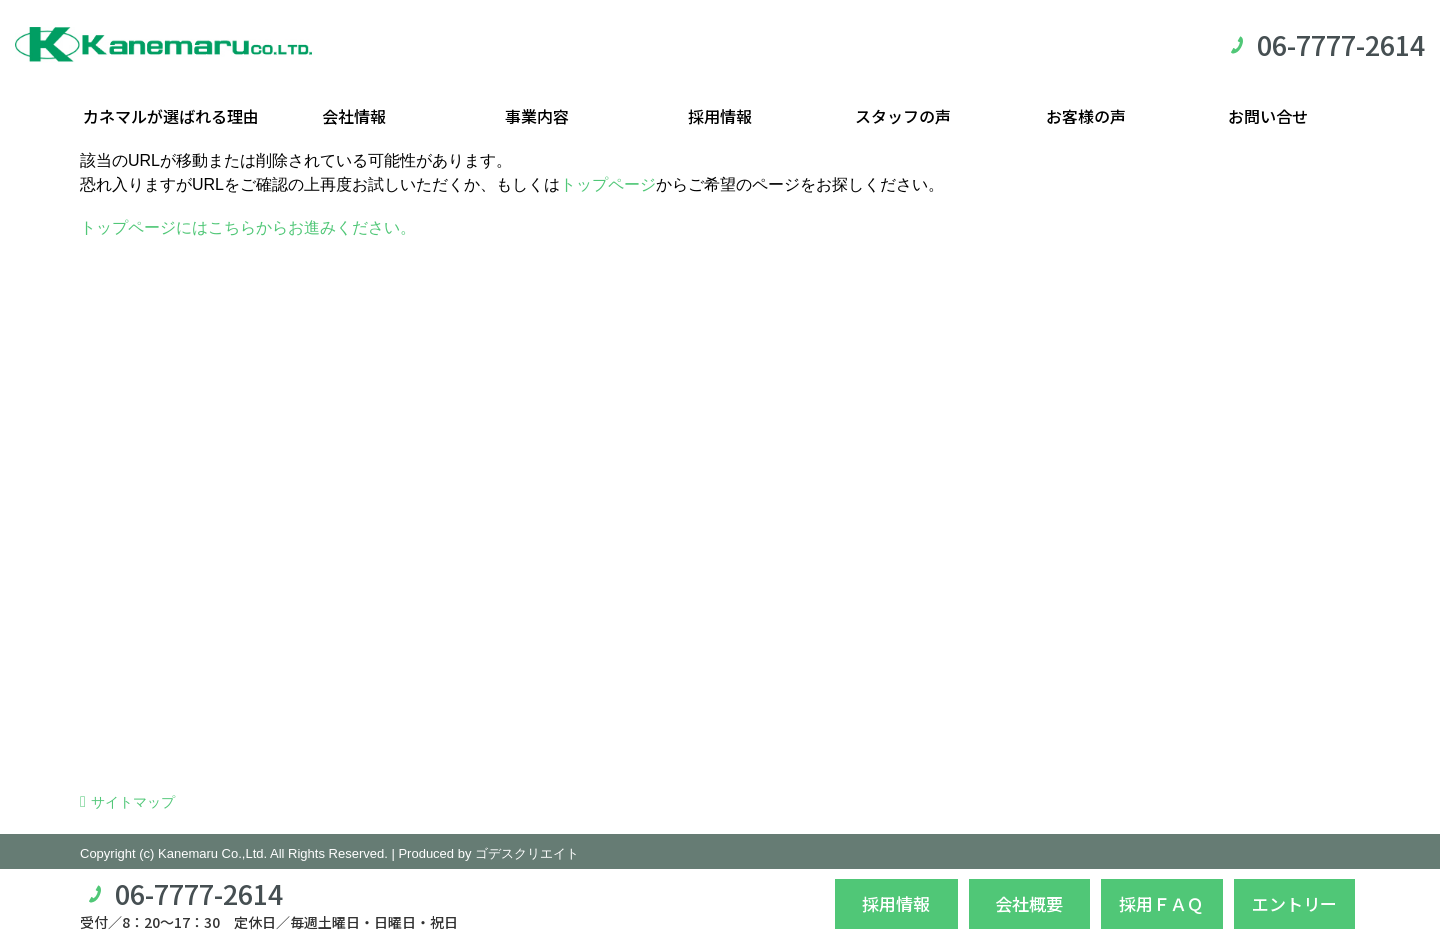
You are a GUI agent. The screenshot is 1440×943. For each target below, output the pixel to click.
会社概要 (1029, 903)
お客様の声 (1086, 116)
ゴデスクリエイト (527, 853)
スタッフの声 (903, 116)
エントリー (1294, 903)
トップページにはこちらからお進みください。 (248, 227)
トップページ (608, 184)
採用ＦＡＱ (1161, 903)
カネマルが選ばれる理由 (171, 116)
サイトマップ (133, 802)
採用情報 (720, 116)
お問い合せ (1268, 116)
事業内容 (537, 116)
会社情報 (354, 116)
